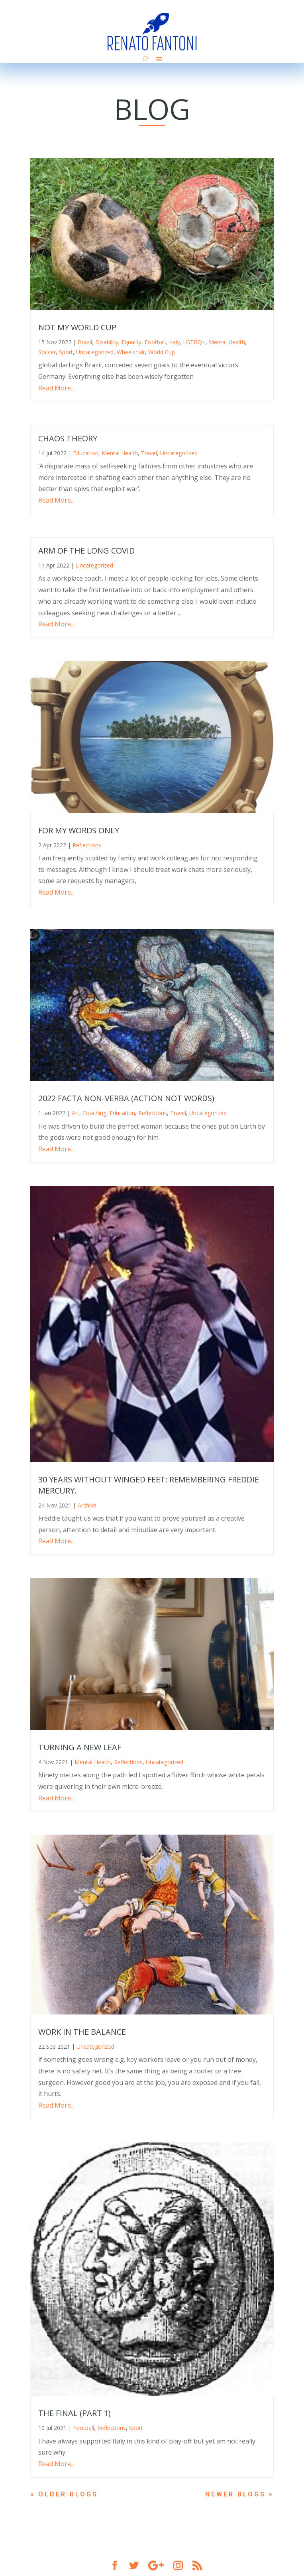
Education (85, 453)
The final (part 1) (74, 2413)
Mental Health (227, 342)
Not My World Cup (77, 327)
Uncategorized (95, 352)
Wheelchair (131, 352)
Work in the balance (82, 2031)
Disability (106, 342)
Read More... (56, 388)
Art (75, 1113)
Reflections (87, 845)
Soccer (47, 352)
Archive (87, 1505)
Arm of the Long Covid (86, 550)
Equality (131, 342)
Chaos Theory (67, 438)
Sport (66, 352)
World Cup (161, 352)
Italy (174, 342)
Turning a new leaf (79, 1747)
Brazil (85, 342)
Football (155, 342)
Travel (149, 453)
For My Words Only (78, 830)
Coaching (94, 1113)
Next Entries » (238, 2494)
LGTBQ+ (194, 342)
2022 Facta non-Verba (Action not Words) (126, 1098)
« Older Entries (68, 2494)
